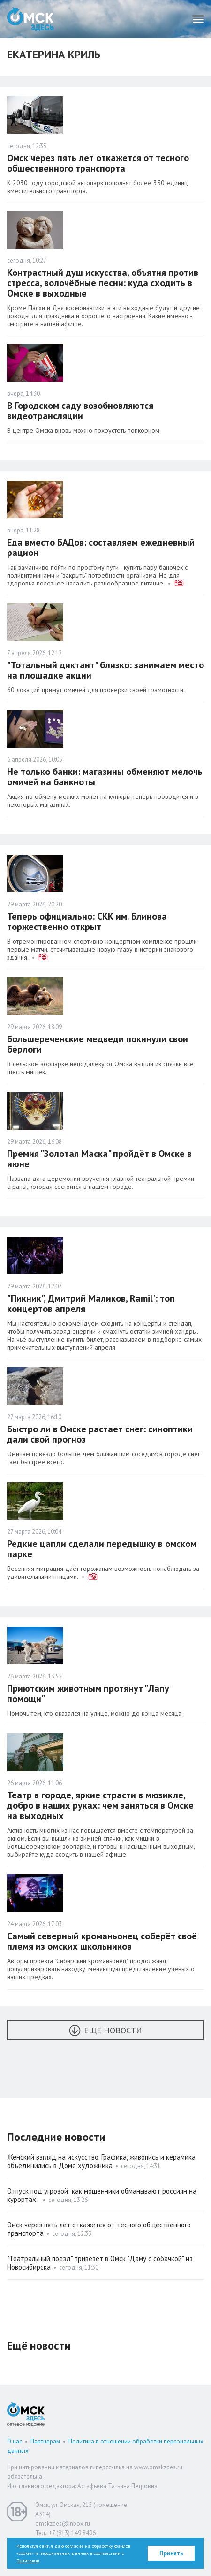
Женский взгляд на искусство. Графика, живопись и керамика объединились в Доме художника (101, 2161)
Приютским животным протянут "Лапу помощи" (88, 1693)
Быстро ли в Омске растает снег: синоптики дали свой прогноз (100, 1434)
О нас (14, 2441)
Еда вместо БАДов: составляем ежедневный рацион (101, 547)
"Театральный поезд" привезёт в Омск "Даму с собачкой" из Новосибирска (100, 2263)
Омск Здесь (30, 19)
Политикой (27, 2561)
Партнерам (45, 2441)
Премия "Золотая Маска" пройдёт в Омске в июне (99, 1158)
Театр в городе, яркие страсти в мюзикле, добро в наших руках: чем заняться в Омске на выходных (100, 1805)
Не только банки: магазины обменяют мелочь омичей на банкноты (105, 776)
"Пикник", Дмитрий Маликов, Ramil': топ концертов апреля (91, 1303)
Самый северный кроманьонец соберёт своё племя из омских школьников (102, 1941)
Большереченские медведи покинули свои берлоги (97, 1044)
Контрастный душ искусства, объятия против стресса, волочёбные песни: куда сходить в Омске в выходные (102, 282)
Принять (171, 2553)
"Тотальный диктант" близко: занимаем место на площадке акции (105, 670)
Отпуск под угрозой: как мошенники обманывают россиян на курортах (101, 2195)
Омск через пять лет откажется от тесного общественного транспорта (98, 163)
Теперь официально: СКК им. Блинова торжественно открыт (87, 921)
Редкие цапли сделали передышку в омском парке (101, 1549)
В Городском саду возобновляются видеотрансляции (80, 410)
